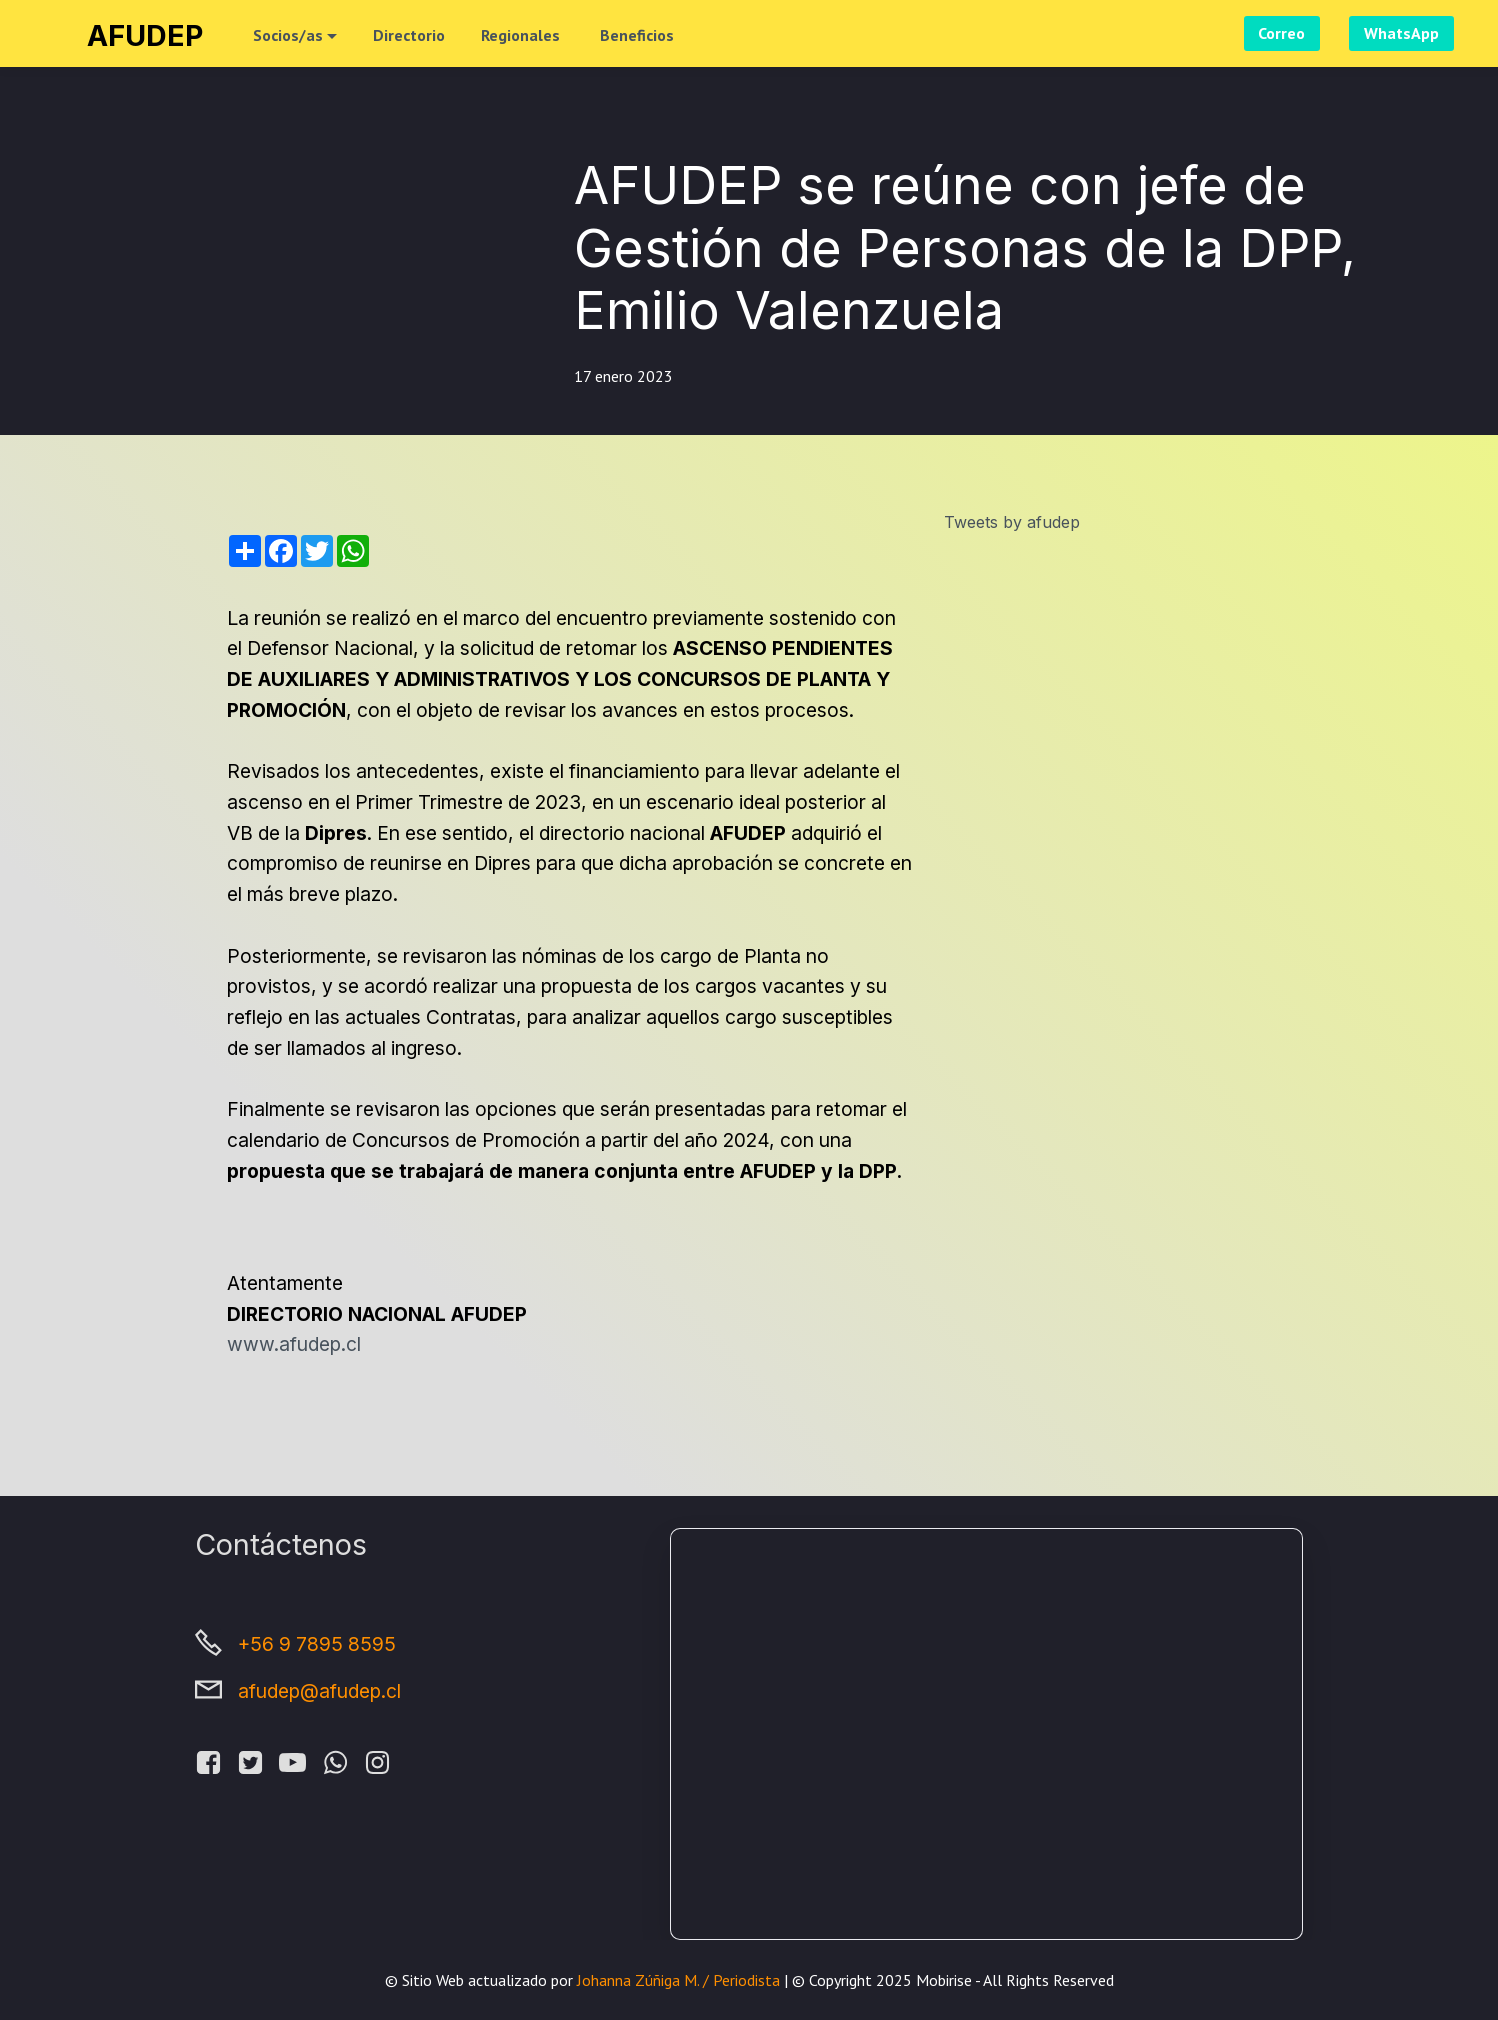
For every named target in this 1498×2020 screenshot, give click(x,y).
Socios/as (288, 35)
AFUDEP (145, 35)
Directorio (409, 35)
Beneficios (637, 35)
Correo (1281, 33)
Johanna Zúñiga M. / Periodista (676, 1980)
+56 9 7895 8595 (317, 1644)
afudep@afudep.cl (319, 1691)
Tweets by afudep (1012, 522)
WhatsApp (1401, 33)
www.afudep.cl (294, 1344)
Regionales (522, 35)
